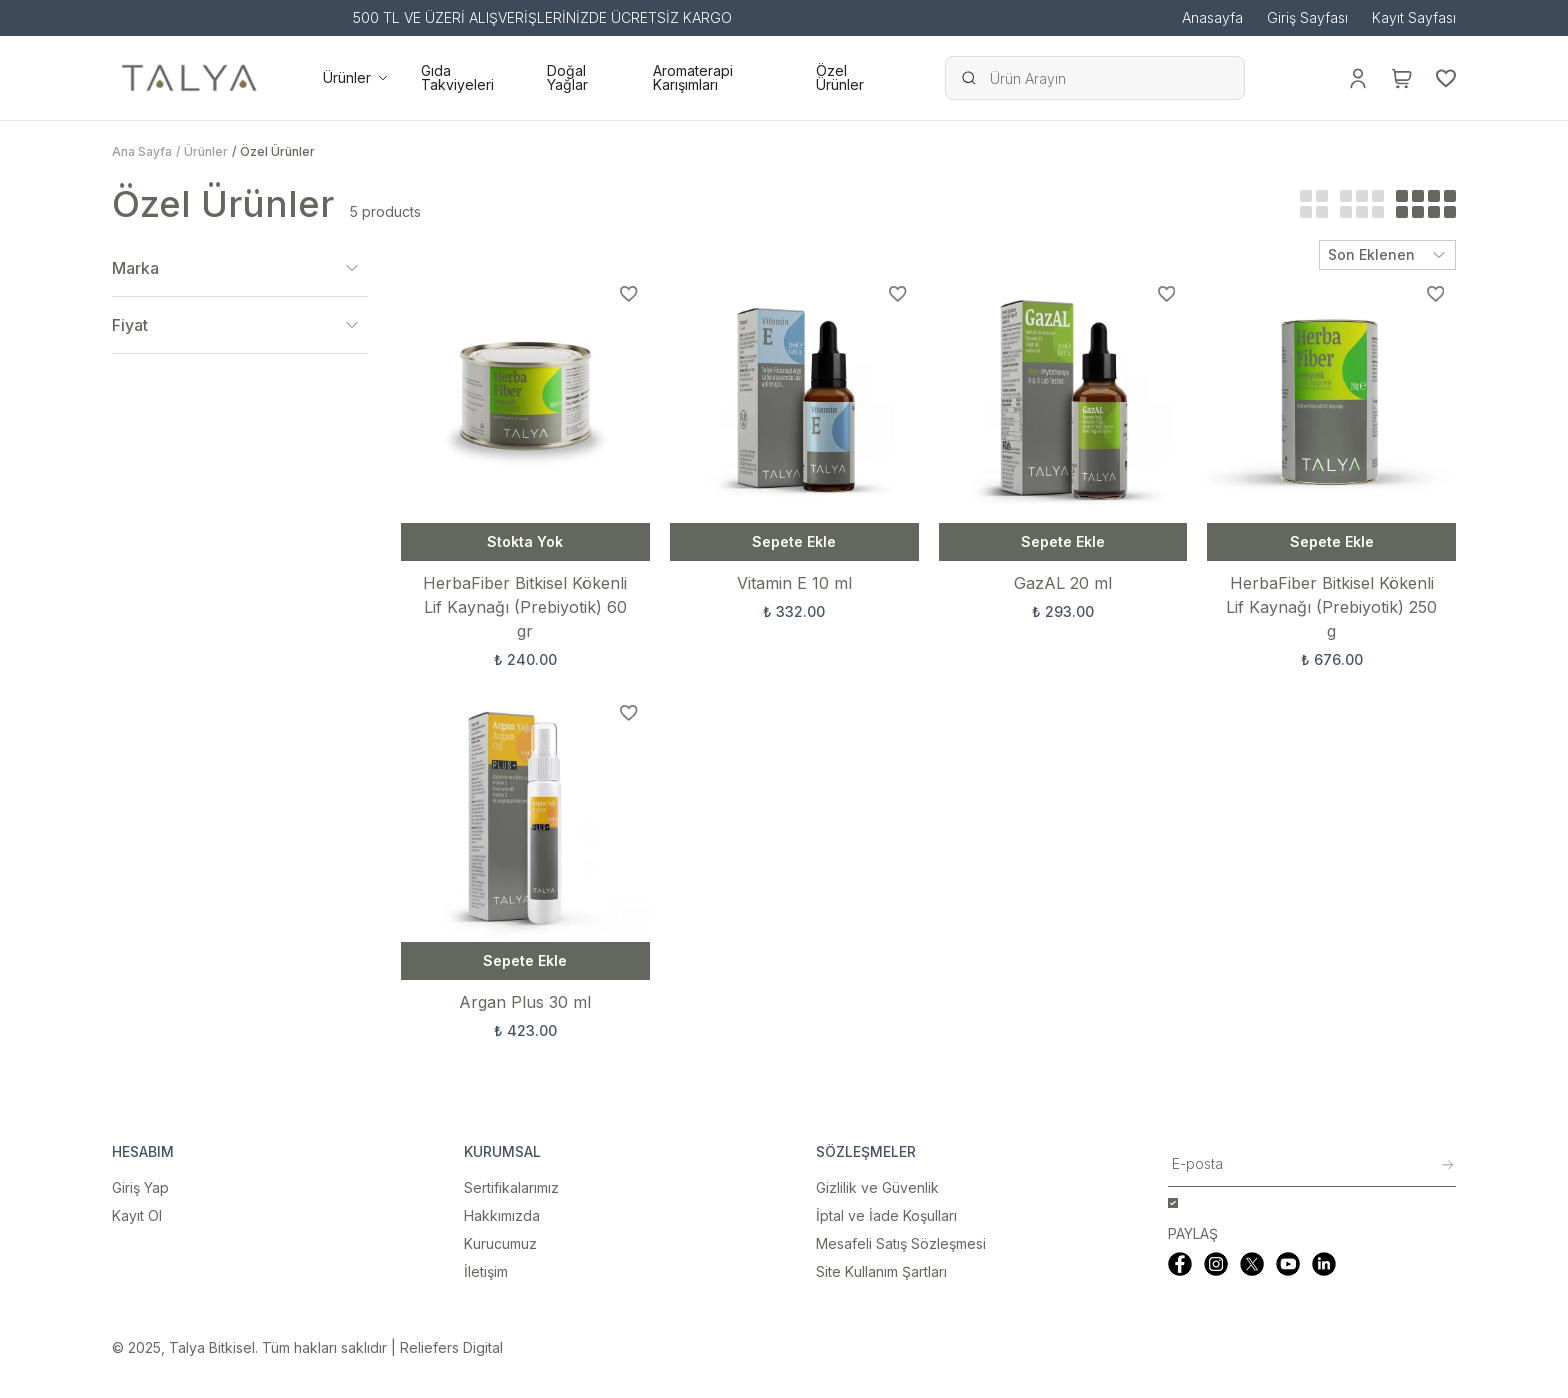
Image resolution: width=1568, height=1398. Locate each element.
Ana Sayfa (142, 151)
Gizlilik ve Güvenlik (877, 1187)
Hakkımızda (502, 1215)
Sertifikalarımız (511, 1187)
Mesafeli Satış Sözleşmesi (901, 1243)
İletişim (486, 1271)
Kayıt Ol (137, 1215)
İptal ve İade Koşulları (886, 1215)
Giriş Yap (140, 1187)
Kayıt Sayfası (1414, 18)
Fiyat (240, 325)
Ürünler (206, 151)
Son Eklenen (1387, 254)
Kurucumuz (500, 1243)
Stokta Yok (525, 541)
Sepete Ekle (794, 541)
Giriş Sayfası (1307, 18)
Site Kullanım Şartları (881, 1271)
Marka (240, 268)
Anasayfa (1212, 18)
